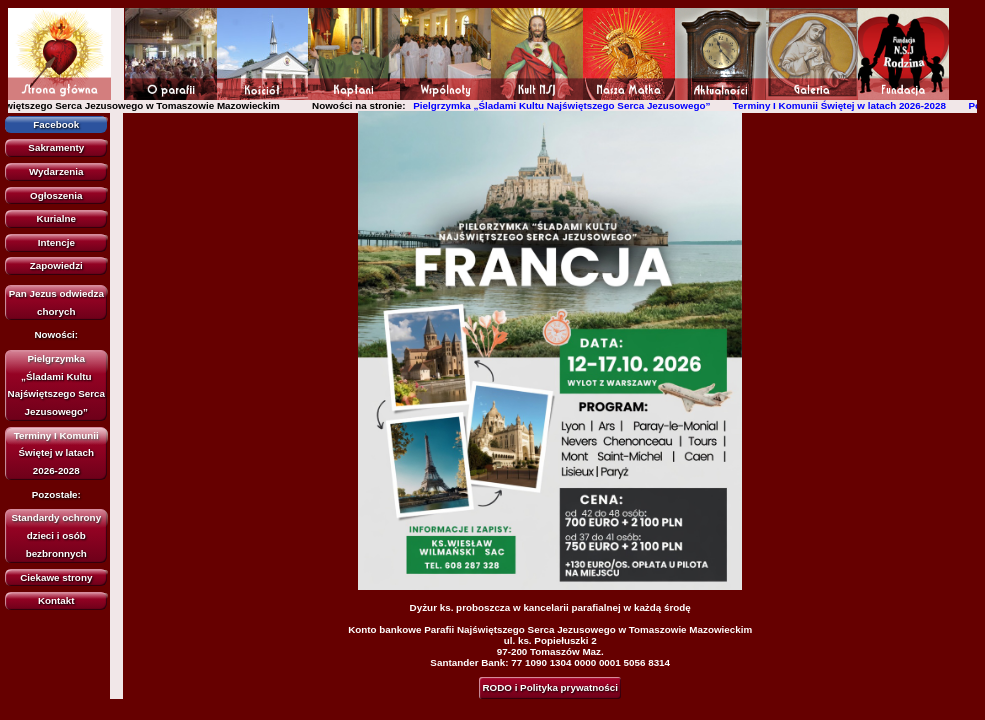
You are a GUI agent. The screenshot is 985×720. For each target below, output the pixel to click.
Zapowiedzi (56, 265)
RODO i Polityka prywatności (550, 687)
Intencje (56, 242)
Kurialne (56, 218)
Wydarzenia (56, 171)
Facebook (56, 124)
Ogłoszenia (56, 195)
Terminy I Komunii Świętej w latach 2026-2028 (844, 105)
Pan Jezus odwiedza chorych (56, 302)
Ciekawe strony (56, 577)
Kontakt (56, 600)
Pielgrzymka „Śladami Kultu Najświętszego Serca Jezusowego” (566, 105)
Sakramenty (56, 147)
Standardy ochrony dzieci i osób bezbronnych (56, 535)
